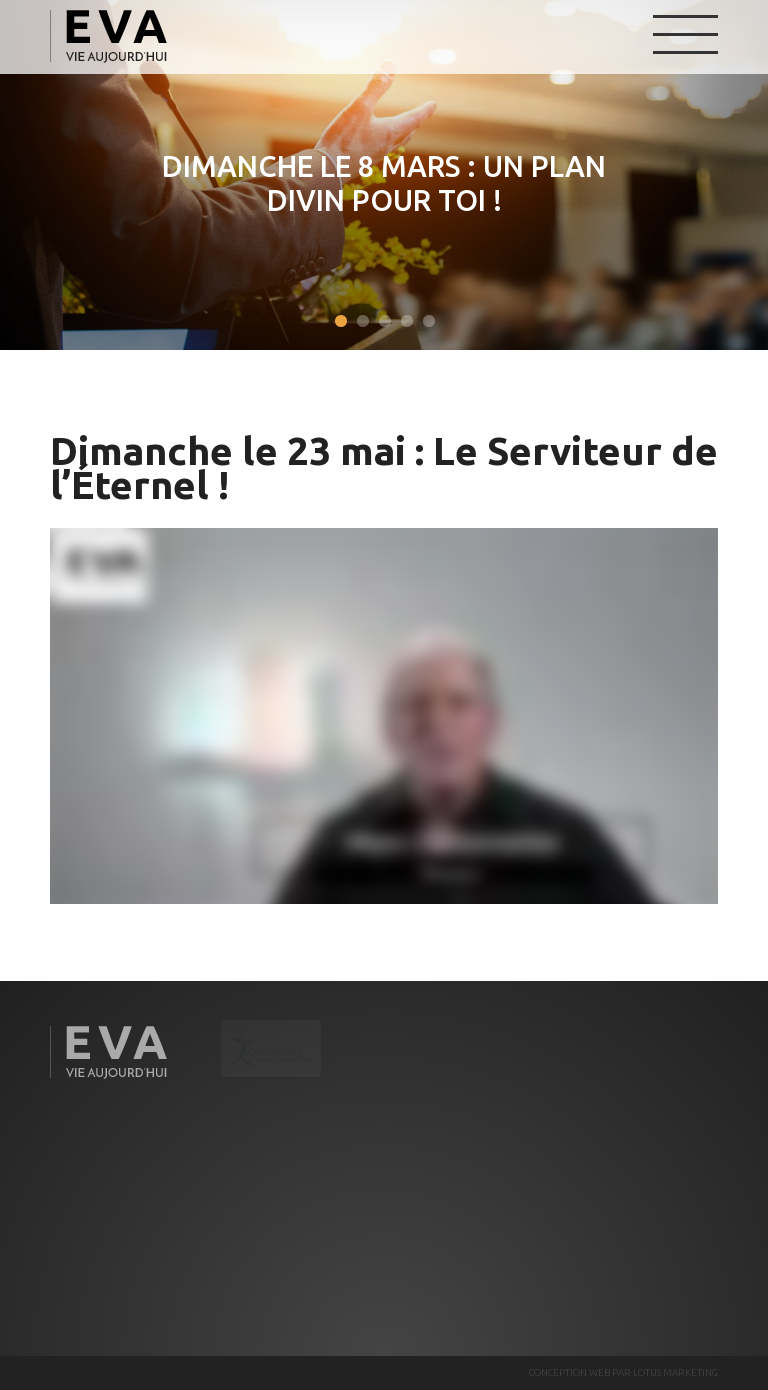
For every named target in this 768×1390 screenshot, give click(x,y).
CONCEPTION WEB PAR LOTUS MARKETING (623, 1372)
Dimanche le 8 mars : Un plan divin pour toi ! (382, 183)
